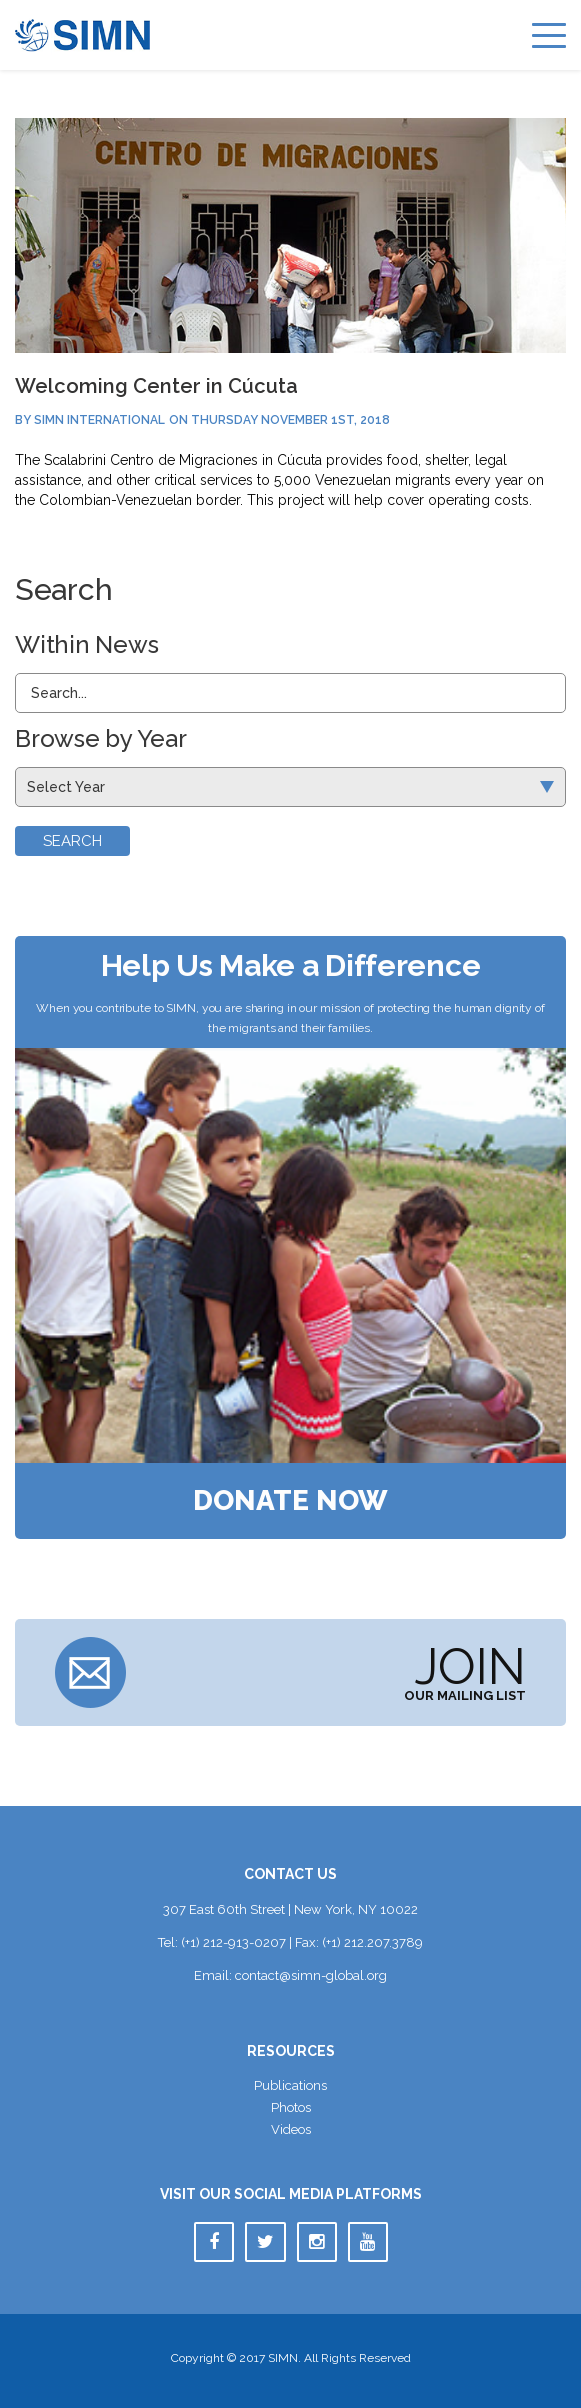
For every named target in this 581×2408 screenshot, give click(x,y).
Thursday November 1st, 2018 (290, 420)
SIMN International (99, 420)
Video (291, 2129)
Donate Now (290, 1501)
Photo (291, 2107)
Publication (290, 2085)
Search (72, 841)
